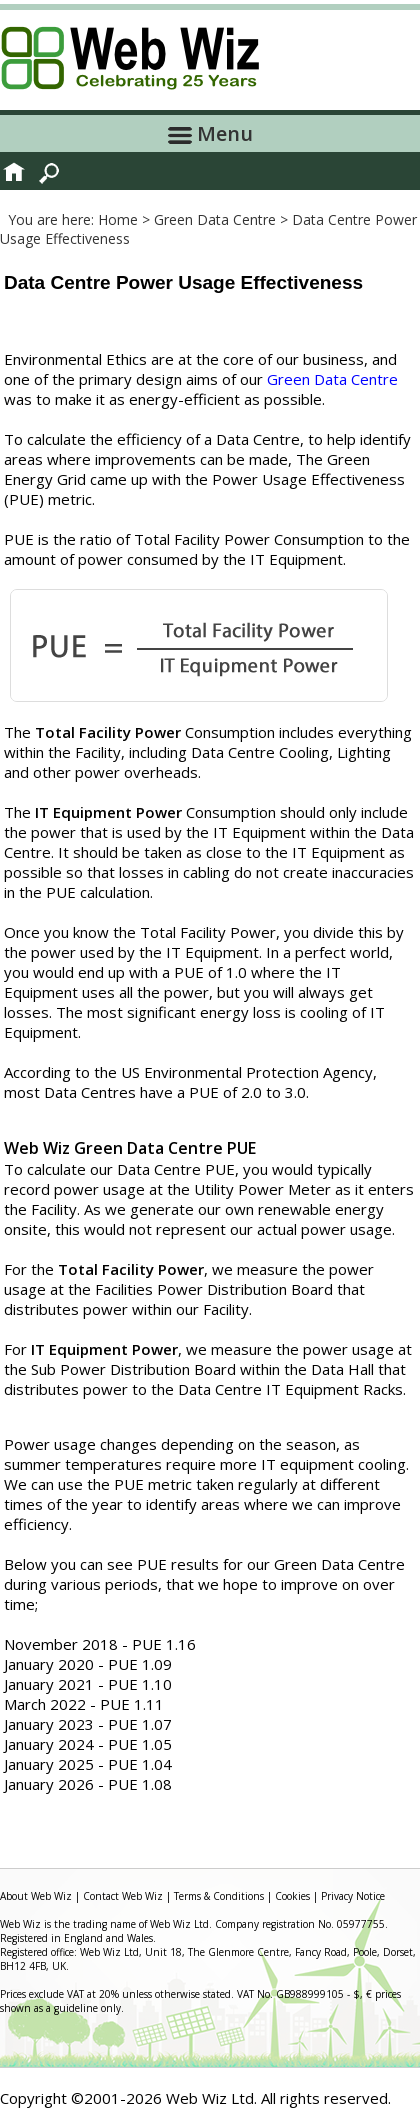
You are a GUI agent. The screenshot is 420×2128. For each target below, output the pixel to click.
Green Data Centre (332, 379)
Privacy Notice (353, 1896)
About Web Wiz (36, 1896)
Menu (210, 133)
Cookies (292, 1896)
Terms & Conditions (219, 1896)
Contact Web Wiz (123, 1896)
